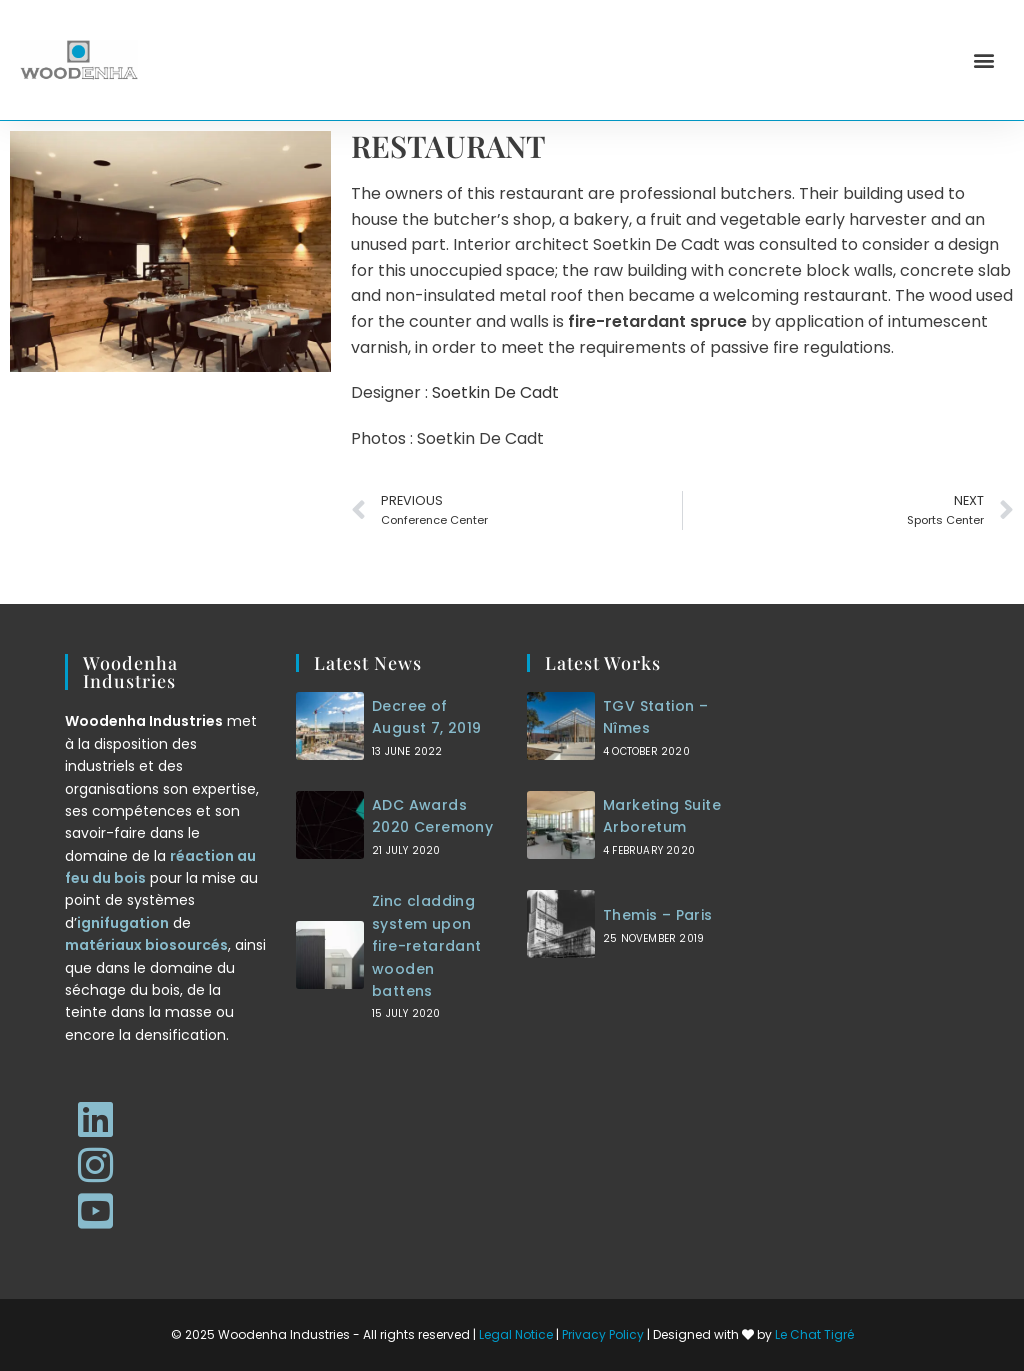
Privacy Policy (603, 1334)
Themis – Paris (658, 915)
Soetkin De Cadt (495, 392)
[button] (984, 60)
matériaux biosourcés (146, 945)
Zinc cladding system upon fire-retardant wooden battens (427, 946)
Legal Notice (516, 1334)
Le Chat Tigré (814, 1334)
